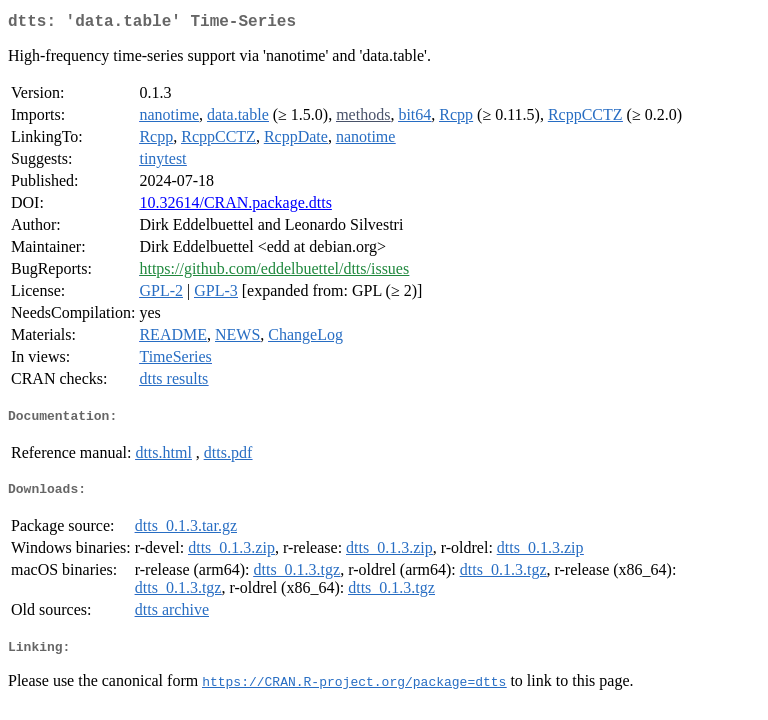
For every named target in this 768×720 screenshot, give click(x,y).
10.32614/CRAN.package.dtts (235, 206)
